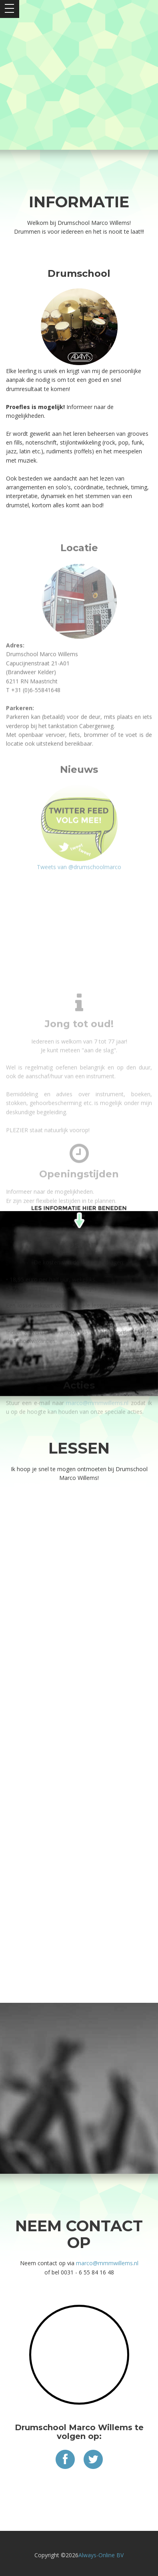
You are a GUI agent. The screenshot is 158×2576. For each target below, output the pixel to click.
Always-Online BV (101, 2555)
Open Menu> (9, 9)
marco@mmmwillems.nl (107, 2263)
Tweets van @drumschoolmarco (79, 384)
